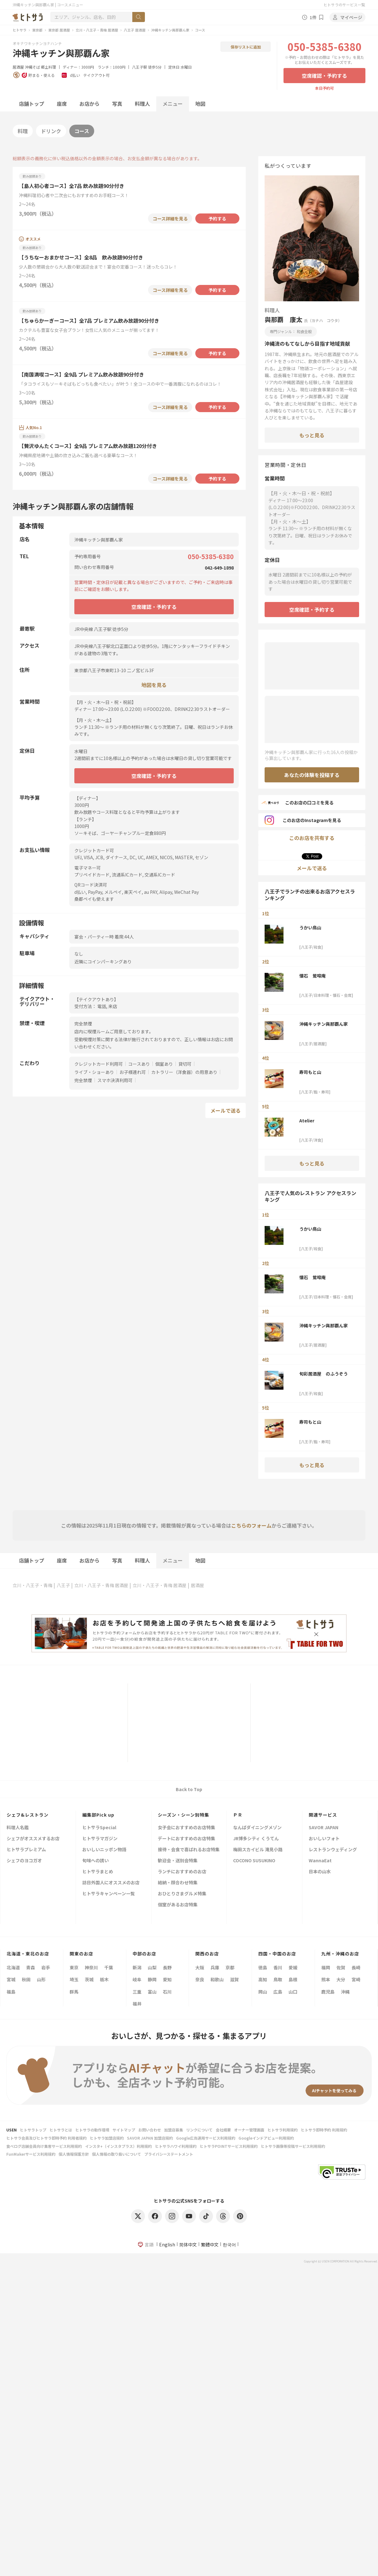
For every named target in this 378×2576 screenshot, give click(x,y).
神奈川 (91, 1967)
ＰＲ (238, 1815)
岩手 (45, 1967)
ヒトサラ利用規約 (282, 2129)
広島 (277, 1992)
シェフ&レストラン (28, 1815)
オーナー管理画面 (249, 2129)
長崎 (356, 1967)
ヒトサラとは (60, 2129)
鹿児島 (328, 1992)
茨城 (89, 1979)
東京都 (37, 29)
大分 (340, 1979)
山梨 (152, 1967)
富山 (152, 1992)
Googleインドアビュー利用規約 (266, 2138)
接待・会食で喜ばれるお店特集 (189, 1850)
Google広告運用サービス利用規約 (205, 2138)
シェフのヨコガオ (24, 1861)
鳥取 (277, 1979)
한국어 (229, 2244)
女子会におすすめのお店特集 (186, 1827)
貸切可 (185, 1064)
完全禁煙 (83, 1080)
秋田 (26, 1979)
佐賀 (340, 1967)
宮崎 (356, 1979)
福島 (11, 1992)
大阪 (199, 1967)
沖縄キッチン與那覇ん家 (170, 29)
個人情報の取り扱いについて (116, 2154)
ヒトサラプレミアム (26, 1850)
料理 (23, 131)
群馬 (74, 1992)
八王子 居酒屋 (135, 29)
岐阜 (137, 1979)
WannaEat (320, 1861)
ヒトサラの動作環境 (92, 2129)
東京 (74, 1967)
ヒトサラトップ (33, 2129)
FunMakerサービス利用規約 (30, 2154)
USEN (11, 2129)
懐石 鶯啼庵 (312, 976)
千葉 (108, 1967)
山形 (41, 1979)
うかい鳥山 (310, 927)
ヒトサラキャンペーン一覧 (108, 1894)
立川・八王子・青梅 (32, 1585)
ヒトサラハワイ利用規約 (176, 2146)
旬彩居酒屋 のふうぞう (323, 1373)
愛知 (167, 1979)
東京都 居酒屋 (59, 29)
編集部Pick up (98, 1815)
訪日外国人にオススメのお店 (111, 1883)
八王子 (63, 1585)
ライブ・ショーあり (94, 1072)
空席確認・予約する (324, 75)
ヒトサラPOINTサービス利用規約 (229, 2146)
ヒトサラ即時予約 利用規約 (324, 2129)
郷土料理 (48, 67)
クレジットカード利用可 (98, 1064)
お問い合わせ (149, 2129)
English (167, 2244)
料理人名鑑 (18, 1827)
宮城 (11, 1979)
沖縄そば (32, 67)
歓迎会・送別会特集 (178, 1861)
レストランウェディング (333, 1850)
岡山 (262, 1992)
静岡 (152, 1979)
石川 (167, 1992)
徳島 (262, 1967)
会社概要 (223, 2129)
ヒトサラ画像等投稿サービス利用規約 (293, 2146)
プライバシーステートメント (168, 2154)
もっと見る (311, 435)
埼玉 (74, 1979)
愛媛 (293, 1967)
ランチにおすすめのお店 (182, 1872)
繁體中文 (210, 2244)
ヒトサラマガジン (99, 1838)
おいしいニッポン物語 (104, 1850)
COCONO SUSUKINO (254, 1861)
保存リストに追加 (246, 46)
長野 (167, 1967)
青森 (30, 1967)
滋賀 (234, 1979)
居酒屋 (18, 67)
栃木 (104, 1979)
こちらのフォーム (251, 1525)
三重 (137, 1992)
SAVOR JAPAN (323, 1827)
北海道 (13, 1967)
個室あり (164, 1064)
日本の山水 (320, 1872)
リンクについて (199, 2129)
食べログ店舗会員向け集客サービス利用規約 (44, 2146)
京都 (230, 1967)
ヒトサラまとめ (97, 1872)
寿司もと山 (310, 1072)
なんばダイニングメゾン (257, 1827)
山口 (293, 1992)
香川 (277, 1967)
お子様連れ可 (132, 1072)
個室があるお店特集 (178, 1905)
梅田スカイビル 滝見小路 (258, 1850)
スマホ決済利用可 (115, 1080)
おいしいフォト (324, 1838)
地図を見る (154, 684)
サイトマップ (123, 2129)
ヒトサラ (19, 29)
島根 (293, 1979)
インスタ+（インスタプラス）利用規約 (118, 2146)
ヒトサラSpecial (99, 1827)
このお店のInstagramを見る (303, 820)
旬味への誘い (95, 1861)
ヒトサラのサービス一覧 (344, 4)
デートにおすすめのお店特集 (186, 1838)
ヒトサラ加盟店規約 (107, 2138)
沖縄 (345, 1992)
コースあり (139, 1064)
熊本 (325, 1979)
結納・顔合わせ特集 (178, 1883)
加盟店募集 (173, 2129)
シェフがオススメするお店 (33, 1838)
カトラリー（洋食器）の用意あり (184, 1072)
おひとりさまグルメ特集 (182, 1894)
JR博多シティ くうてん (256, 1838)
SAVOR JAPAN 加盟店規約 (150, 2138)
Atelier (306, 1120)
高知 (262, 1979)
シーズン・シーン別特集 (183, 1815)
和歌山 (217, 1979)
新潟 (137, 1967)
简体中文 (188, 2244)
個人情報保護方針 (74, 2154)
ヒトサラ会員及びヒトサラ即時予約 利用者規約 (46, 2138)
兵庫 (214, 1967)
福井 (137, 2003)
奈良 (199, 1979)
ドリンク (51, 131)
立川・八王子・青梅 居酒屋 (97, 29)
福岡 (325, 1967)
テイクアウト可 (96, 75)
